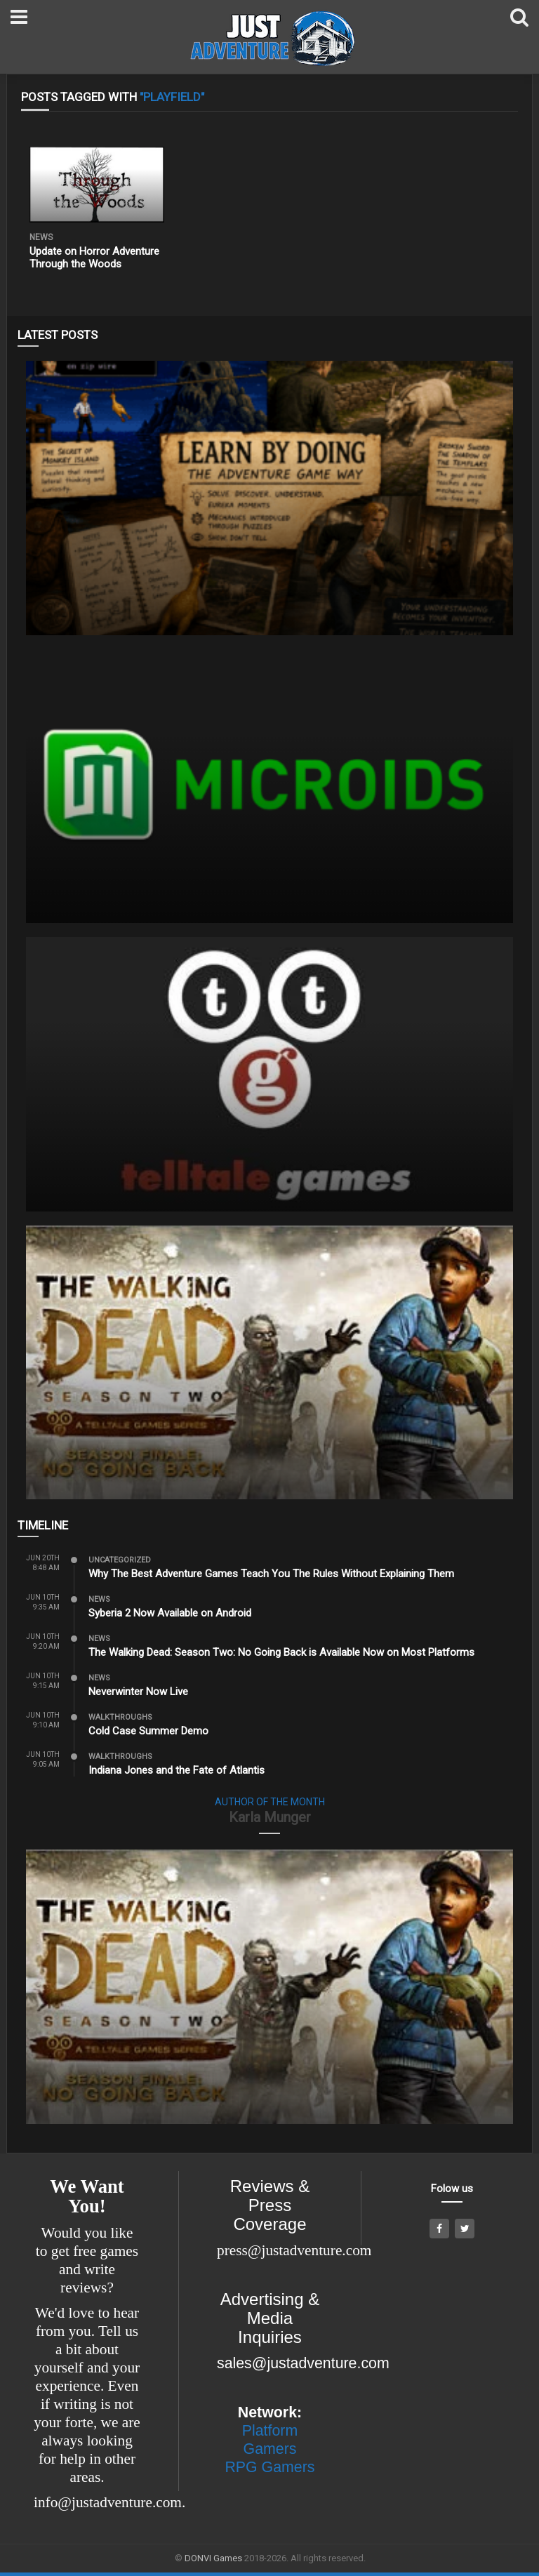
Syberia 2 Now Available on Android (169, 1613)
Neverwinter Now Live (138, 1691)
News (41, 237)
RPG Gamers (269, 2467)
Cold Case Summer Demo (148, 1731)
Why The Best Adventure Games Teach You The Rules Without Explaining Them (271, 1573)
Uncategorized (119, 1560)
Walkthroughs (120, 1717)
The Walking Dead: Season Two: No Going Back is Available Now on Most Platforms (281, 1652)
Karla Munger (270, 1817)
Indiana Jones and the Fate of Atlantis (176, 1770)
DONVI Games (213, 2558)
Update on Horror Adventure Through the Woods (94, 257)
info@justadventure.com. (109, 2502)
